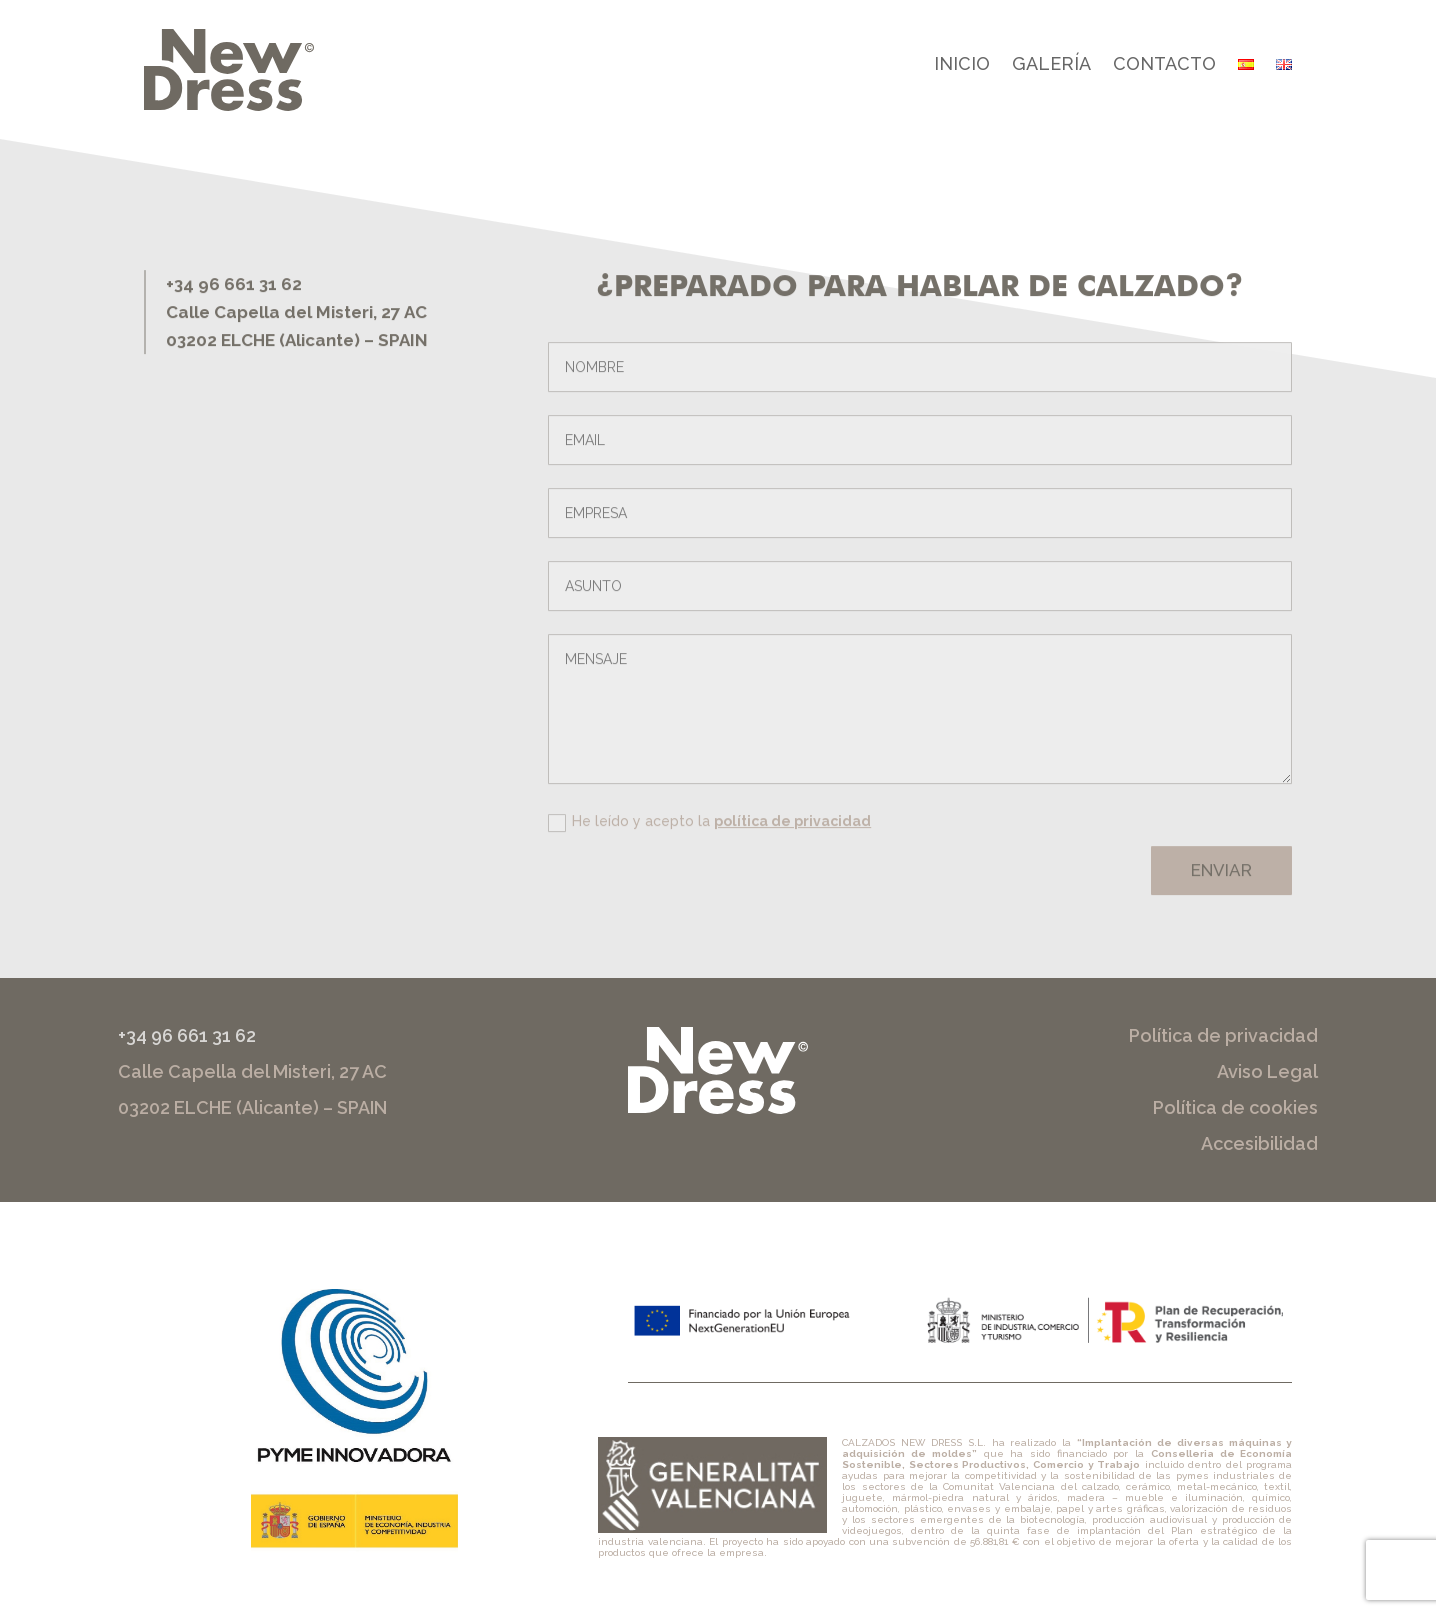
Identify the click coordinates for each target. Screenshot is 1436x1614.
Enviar (1221, 882)
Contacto (1164, 65)
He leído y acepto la (709, 833)
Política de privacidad (1223, 1035)
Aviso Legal (1267, 1071)
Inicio (962, 65)
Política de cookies (1235, 1107)
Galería (1051, 65)
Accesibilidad (1259, 1143)
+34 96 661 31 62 (187, 1035)
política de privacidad (792, 832)
